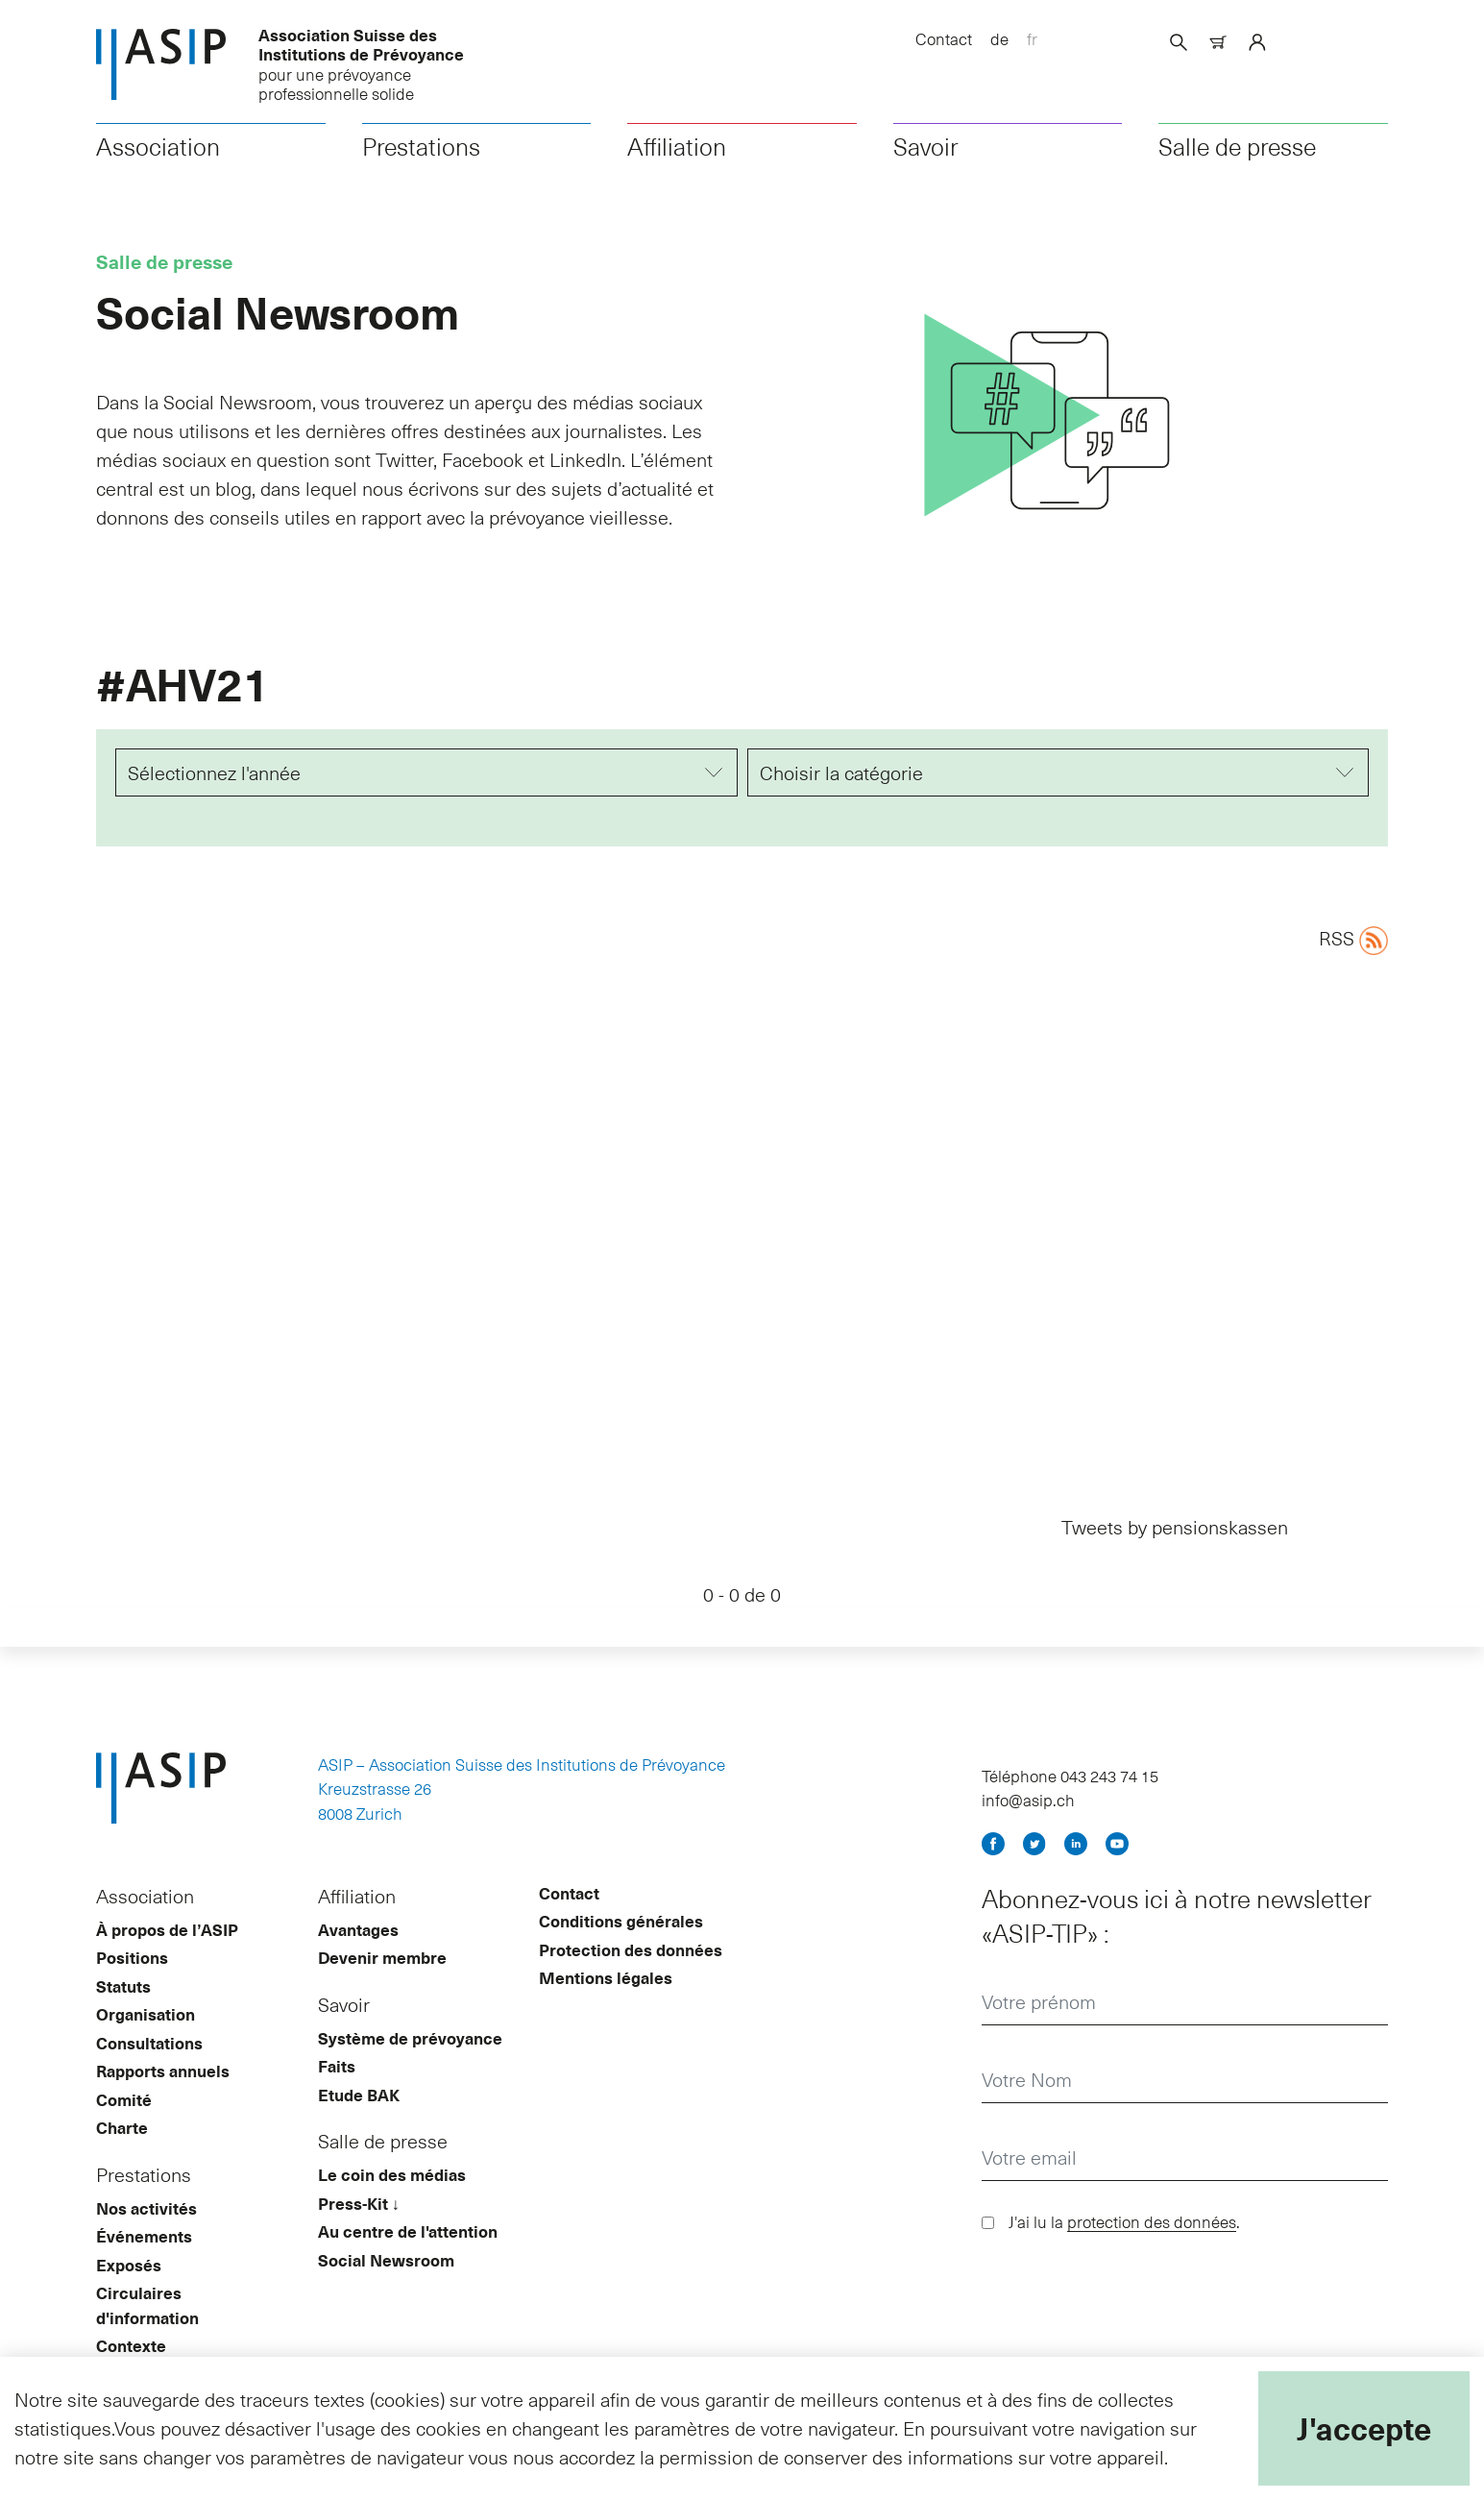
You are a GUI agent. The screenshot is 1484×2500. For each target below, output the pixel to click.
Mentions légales (605, 2009)
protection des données (1151, 2253)
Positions (132, 1988)
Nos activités (146, 2239)
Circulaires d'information (147, 2337)
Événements (144, 2267)
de (999, 38)
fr (1032, 38)
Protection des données (630, 1981)
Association (158, 164)
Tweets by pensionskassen (1174, 1545)
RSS (1353, 957)
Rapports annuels (163, 2102)
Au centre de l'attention (408, 2262)
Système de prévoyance (410, 2069)
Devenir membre (382, 1988)
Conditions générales (621, 1952)
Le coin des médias (392, 2206)
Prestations (421, 164)
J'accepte (1364, 2428)
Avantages (358, 1961)
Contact (943, 38)
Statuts (123, 2017)
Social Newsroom (386, 2291)
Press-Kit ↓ (359, 2234)
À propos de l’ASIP (167, 1961)
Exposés (128, 2296)
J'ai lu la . (1124, 2253)
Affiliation (676, 164)
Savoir (926, 164)
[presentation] (1128, 2324)
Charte (122, 2158)
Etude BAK (359, 2126)
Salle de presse (1237, 164)
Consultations (149, 2074)
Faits (336, 2097)
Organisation (145, 2045)
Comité (124, 2131)
